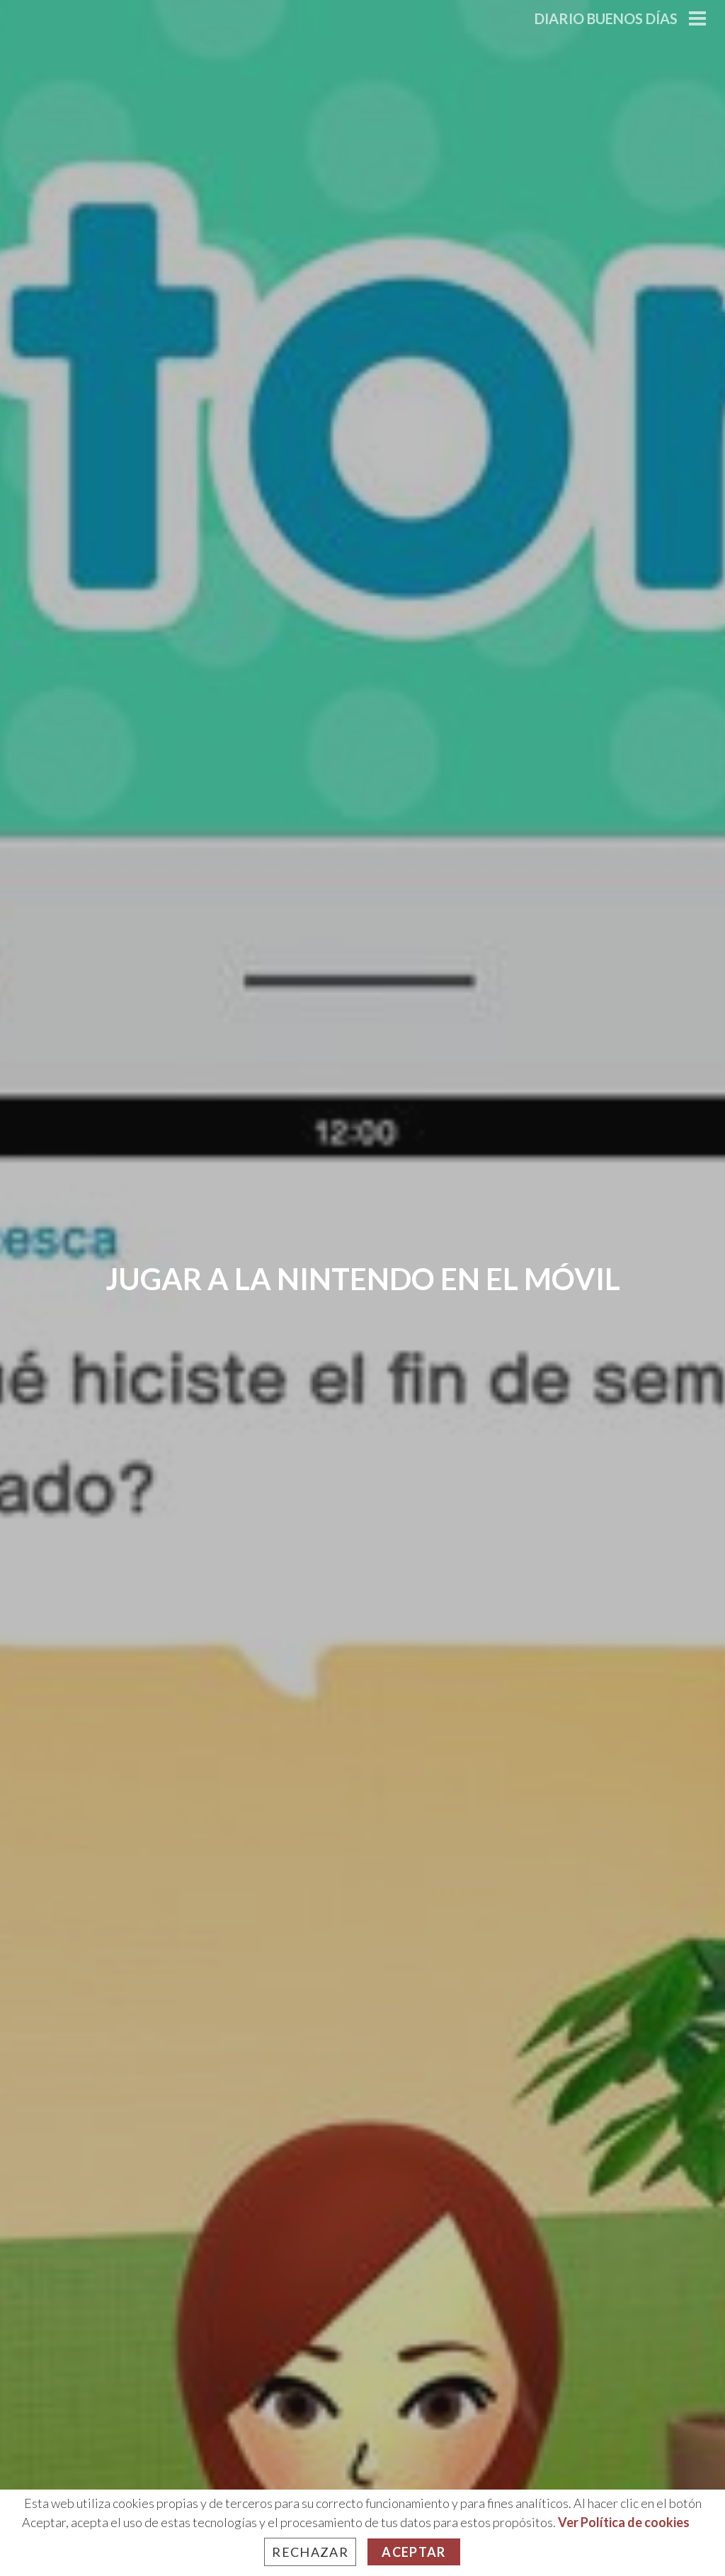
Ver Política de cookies (624, 2522)
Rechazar (310, 2552)
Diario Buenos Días (606, 18)
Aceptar (413, 2552)
